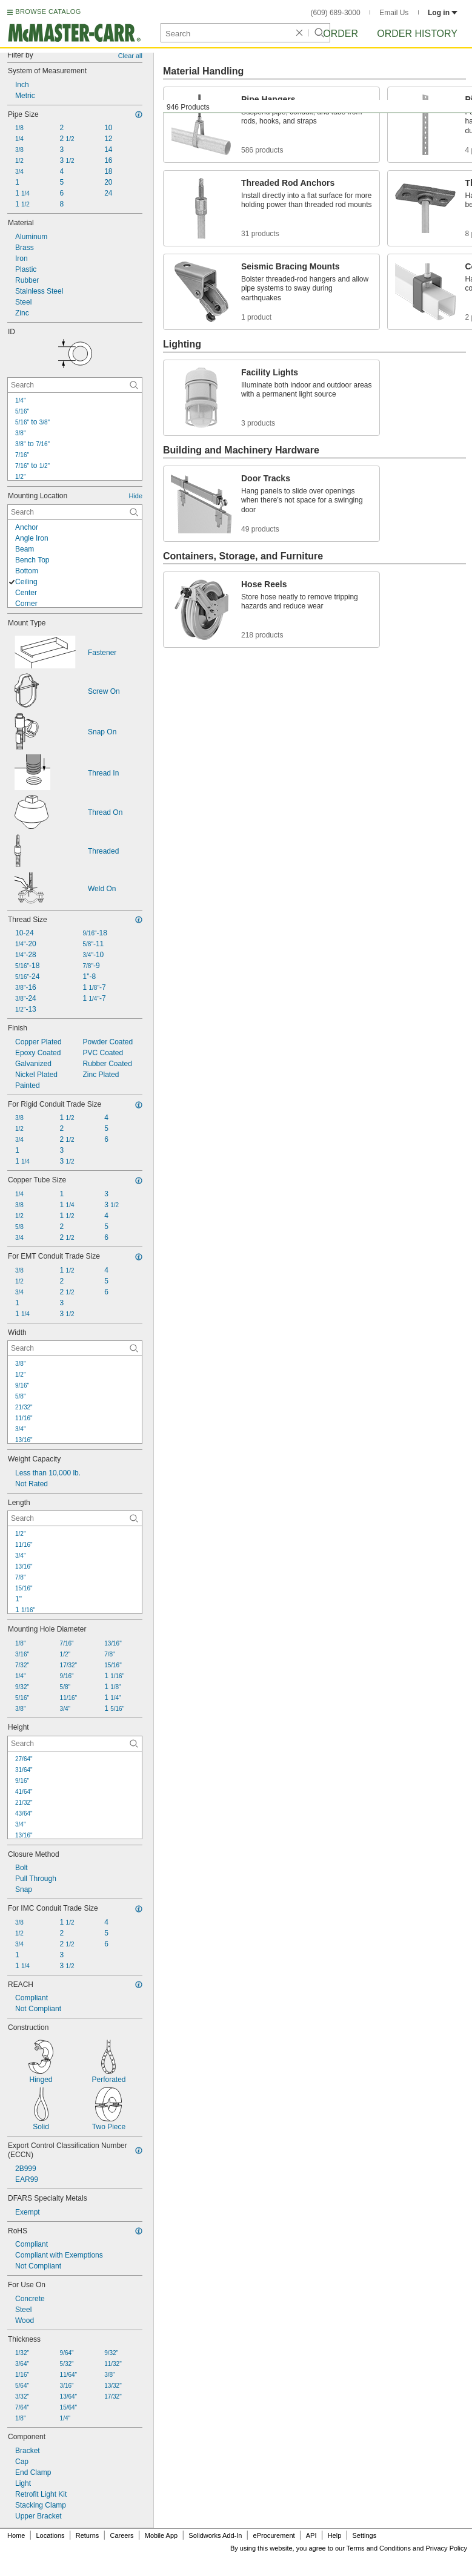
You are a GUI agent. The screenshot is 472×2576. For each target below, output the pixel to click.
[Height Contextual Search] (74, 1743)
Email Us (393, 12)
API (311, 2535)
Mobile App (161, 2535)
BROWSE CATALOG (48, 11)
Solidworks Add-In (215, 2535)
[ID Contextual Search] (74, 385)
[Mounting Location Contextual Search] (74, 512)
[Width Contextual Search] (74, 1348)
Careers (121, 2535)
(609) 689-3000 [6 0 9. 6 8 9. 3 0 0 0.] (336, 12)
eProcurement (274, 2535)
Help (335, 2535)
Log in (442, 12)
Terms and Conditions (379, 2548)
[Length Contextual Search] (74, 1518)
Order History (417, 33)
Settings (364, 2535)
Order (340, 33)
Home (16, 2535)
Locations (50, 2535)
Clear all (130, 55)
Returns (87, 2535)
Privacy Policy (446, 2548)
